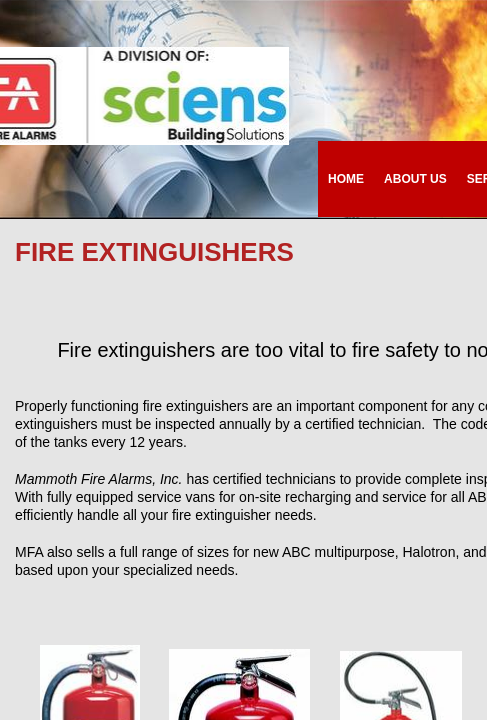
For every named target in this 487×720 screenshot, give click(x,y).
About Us (415, 179)
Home (346, 179)
